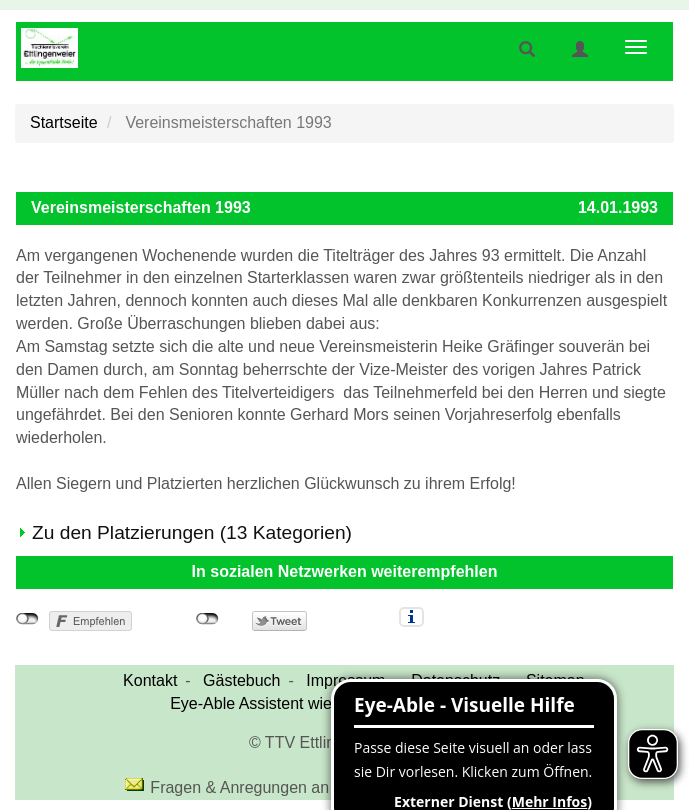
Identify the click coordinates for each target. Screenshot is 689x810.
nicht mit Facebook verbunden (27, 619)
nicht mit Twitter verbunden (207, 619)
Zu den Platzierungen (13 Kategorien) (192, 532)
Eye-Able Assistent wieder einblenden (306, 703)
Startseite (64, 122)
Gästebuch (241, 680)
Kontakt (150, 680)
